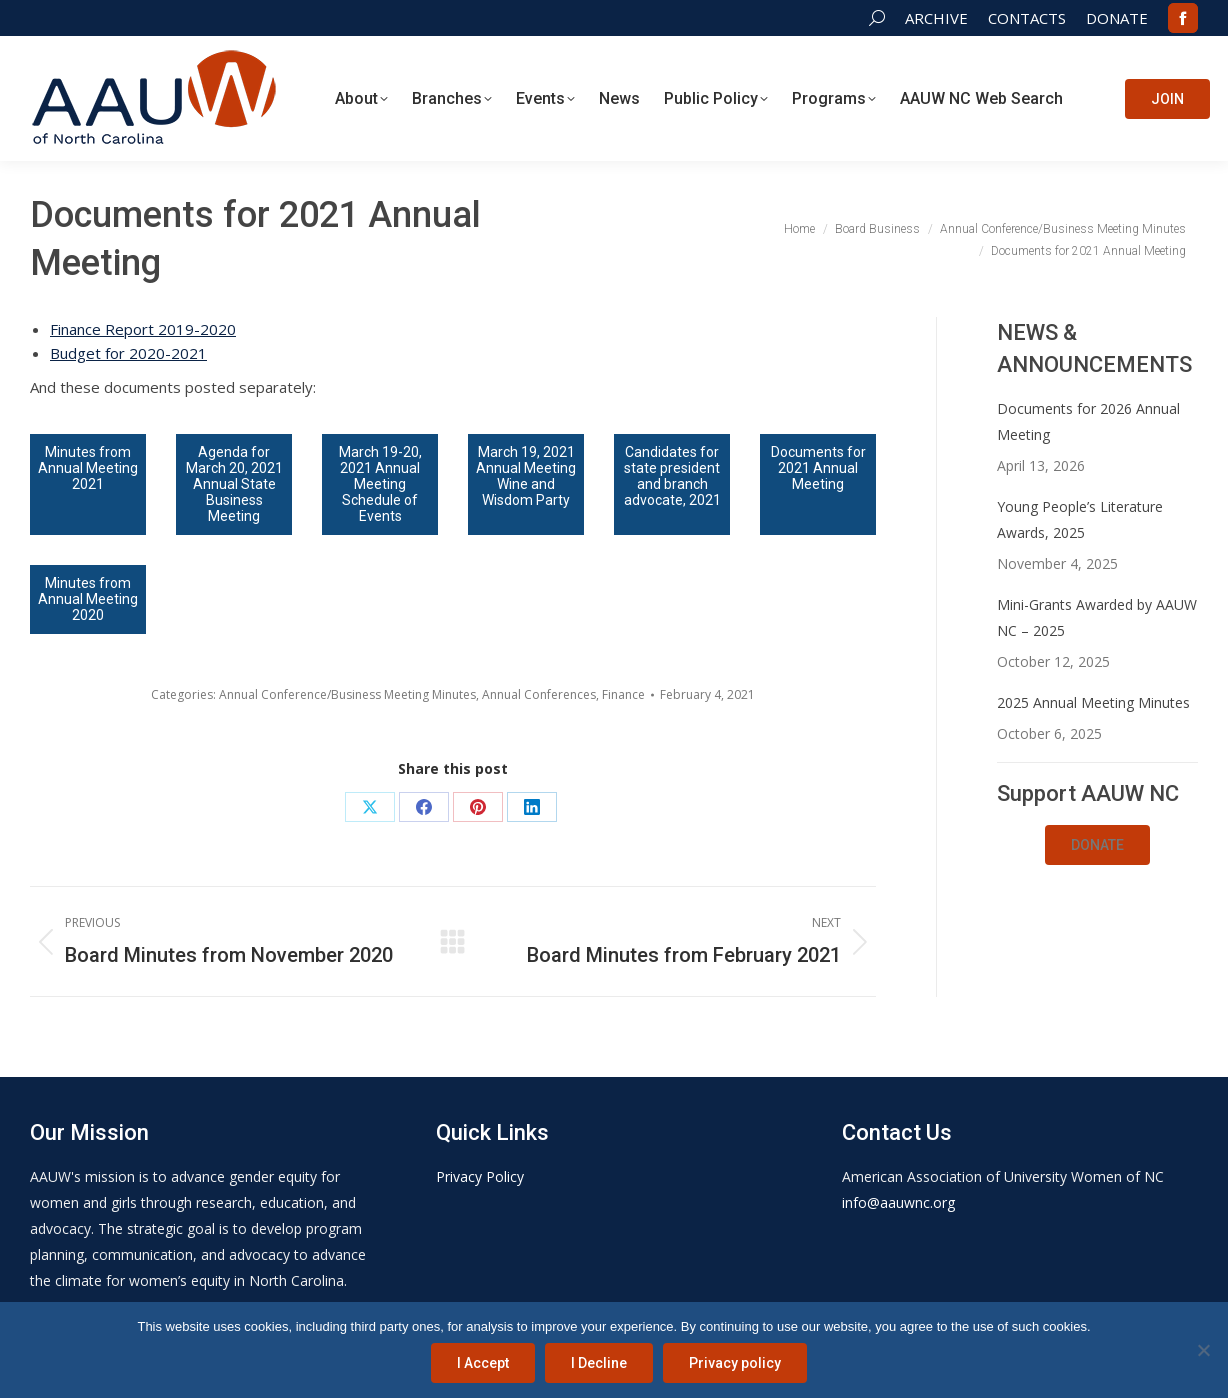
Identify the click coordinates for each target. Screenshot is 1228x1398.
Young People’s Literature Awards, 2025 (1080, 519)
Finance (623, 694)
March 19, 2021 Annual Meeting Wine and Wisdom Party (526, 476)
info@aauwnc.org (898, 1202)
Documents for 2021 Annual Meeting (818, 468)
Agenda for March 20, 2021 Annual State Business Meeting (234, 484)
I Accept (483, 1363)
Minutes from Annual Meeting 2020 (88, 599)
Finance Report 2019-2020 (143, 329)
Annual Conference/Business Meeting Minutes (347, 694)
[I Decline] (1203, 1350)
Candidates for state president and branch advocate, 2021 (672, 476)
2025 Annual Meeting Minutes (1093, 702)
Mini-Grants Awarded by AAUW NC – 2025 (1097, 617)
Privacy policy (735, 1363)
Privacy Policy (480, 1176)
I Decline (599, 1363)
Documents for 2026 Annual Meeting (1088, 421)
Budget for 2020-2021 (128, 353)
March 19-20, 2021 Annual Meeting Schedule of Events (380, 484)
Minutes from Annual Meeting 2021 (88, 468)
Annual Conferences (539, 694)
